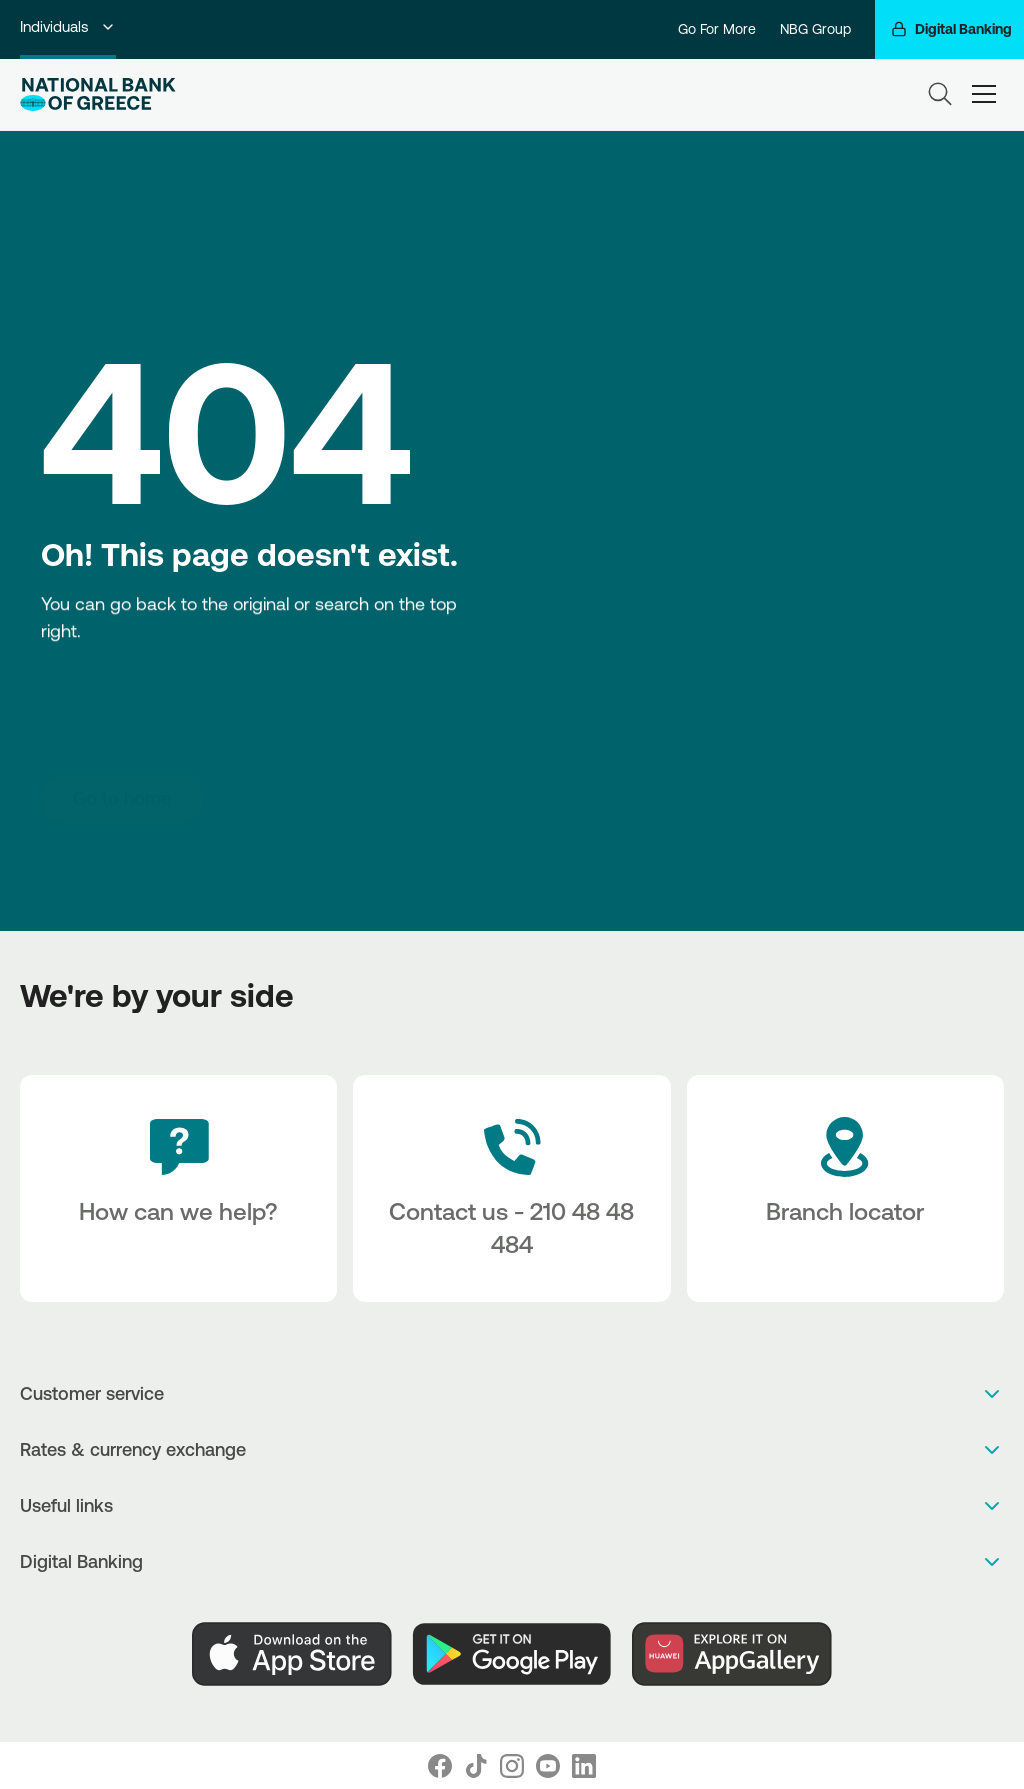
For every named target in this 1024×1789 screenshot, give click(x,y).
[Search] (940, 94)
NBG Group (815, 29)
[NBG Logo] (98, 94)
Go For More (717, 29)
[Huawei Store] (732, 1654)
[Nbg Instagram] (512, 1766)
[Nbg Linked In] (584, 1766)
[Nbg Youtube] (548, 1766)
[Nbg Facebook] (440, 1766)
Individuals (68, 26)
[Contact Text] (511, 1188)
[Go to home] (122, 798)
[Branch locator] (845, 1188)
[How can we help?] (178, 1188)
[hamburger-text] (984, 94)
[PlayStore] (512, 1654)
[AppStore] (292, 1654)
